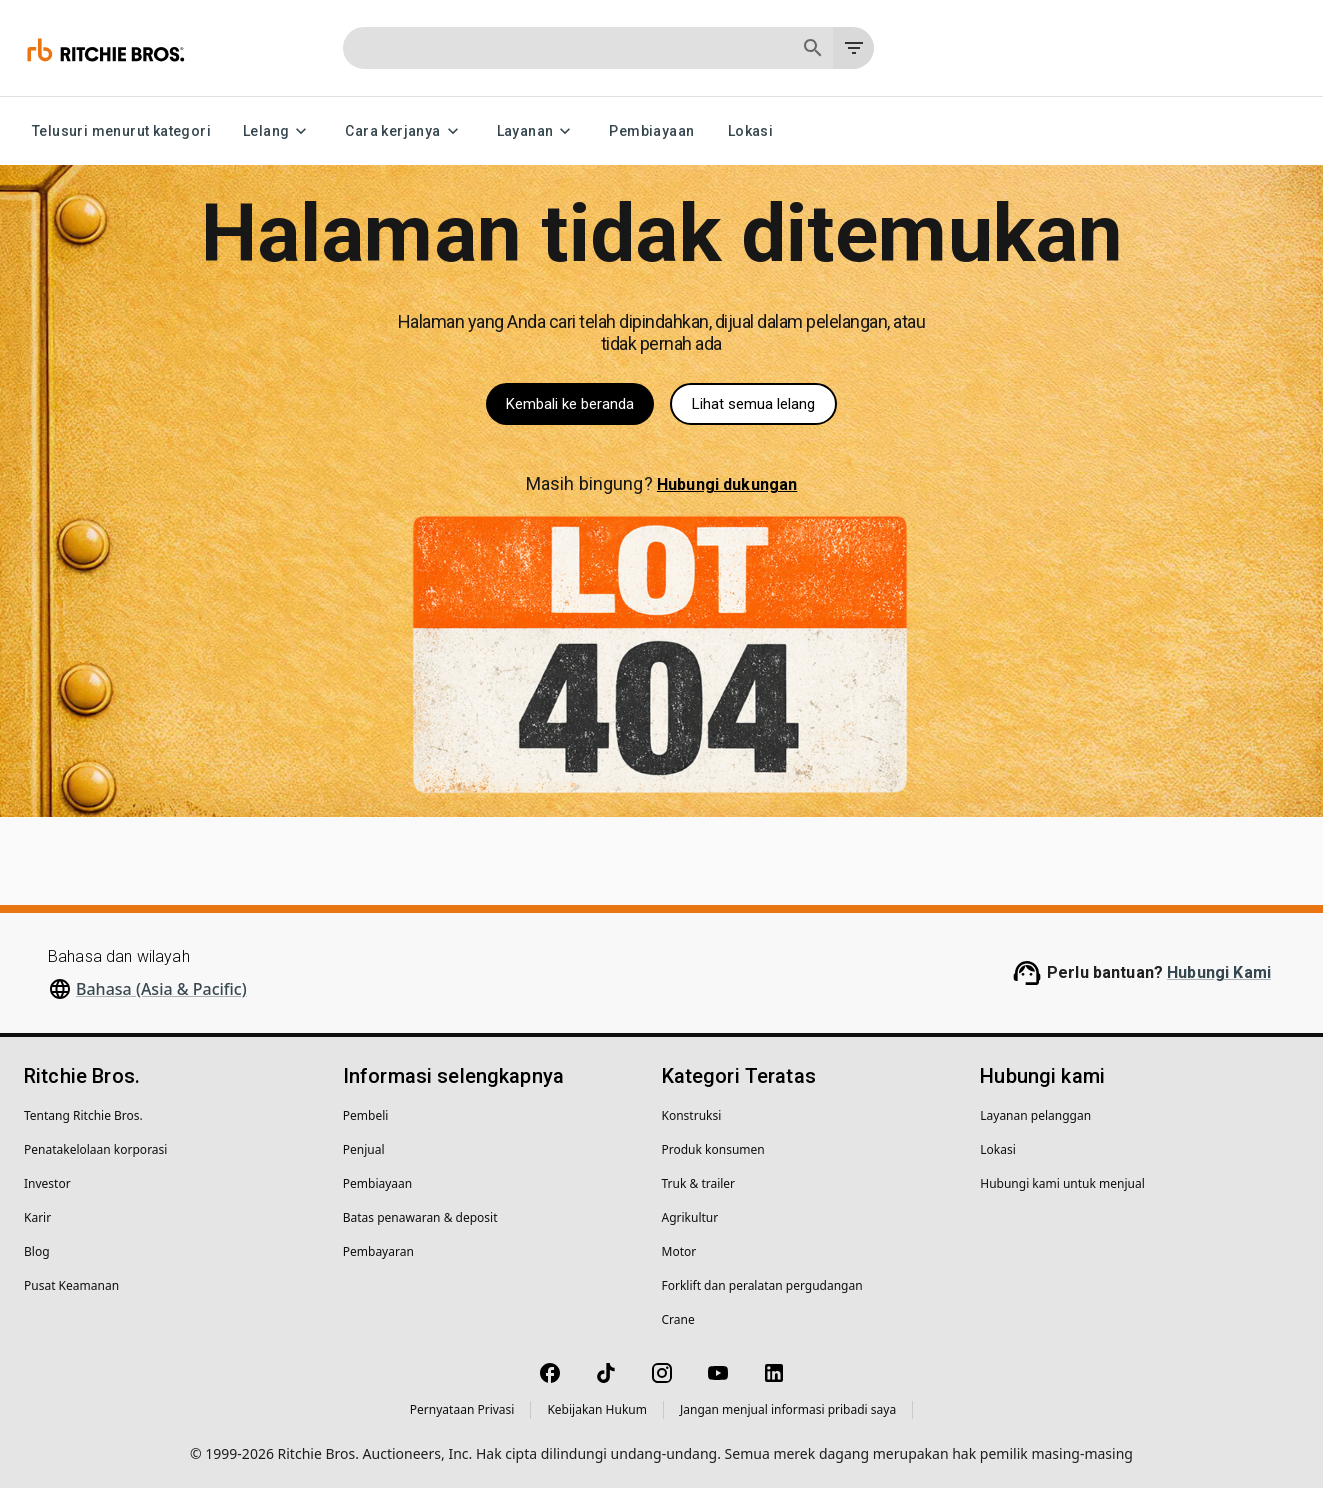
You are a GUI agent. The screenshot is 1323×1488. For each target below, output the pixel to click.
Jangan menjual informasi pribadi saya (788, 1409)
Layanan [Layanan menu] (537, 131)
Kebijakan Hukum (597, 1409)
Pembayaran (378, 1251)
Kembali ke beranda (570, 404)
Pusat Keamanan (71, 1285)
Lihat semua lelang (753, 404)
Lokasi (750, 131)
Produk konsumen (713, 1149)
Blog (37, 1251)
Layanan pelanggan (1035, 1115)
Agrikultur (690, 1217)
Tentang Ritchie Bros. (83, 1115)
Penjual (364, 1149)
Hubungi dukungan (727, 484)
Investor (47, 1183)
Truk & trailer (699, 1183)
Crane (678, 1319)
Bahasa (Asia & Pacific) (161, 989)
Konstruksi (692, 1115)
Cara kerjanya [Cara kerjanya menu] (404, 131)
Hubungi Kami (1219, 972)
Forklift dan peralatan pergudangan (762, 1285)
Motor (679, 1251)
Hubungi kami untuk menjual (1062, 1183)
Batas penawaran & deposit (420, 1217)
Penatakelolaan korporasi (95, 1149)
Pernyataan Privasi (462, 1409)
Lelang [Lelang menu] (278, 131)
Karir (37, 1217)
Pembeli (366, 1115)
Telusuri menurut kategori (121, 131)
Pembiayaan (651, 131)
